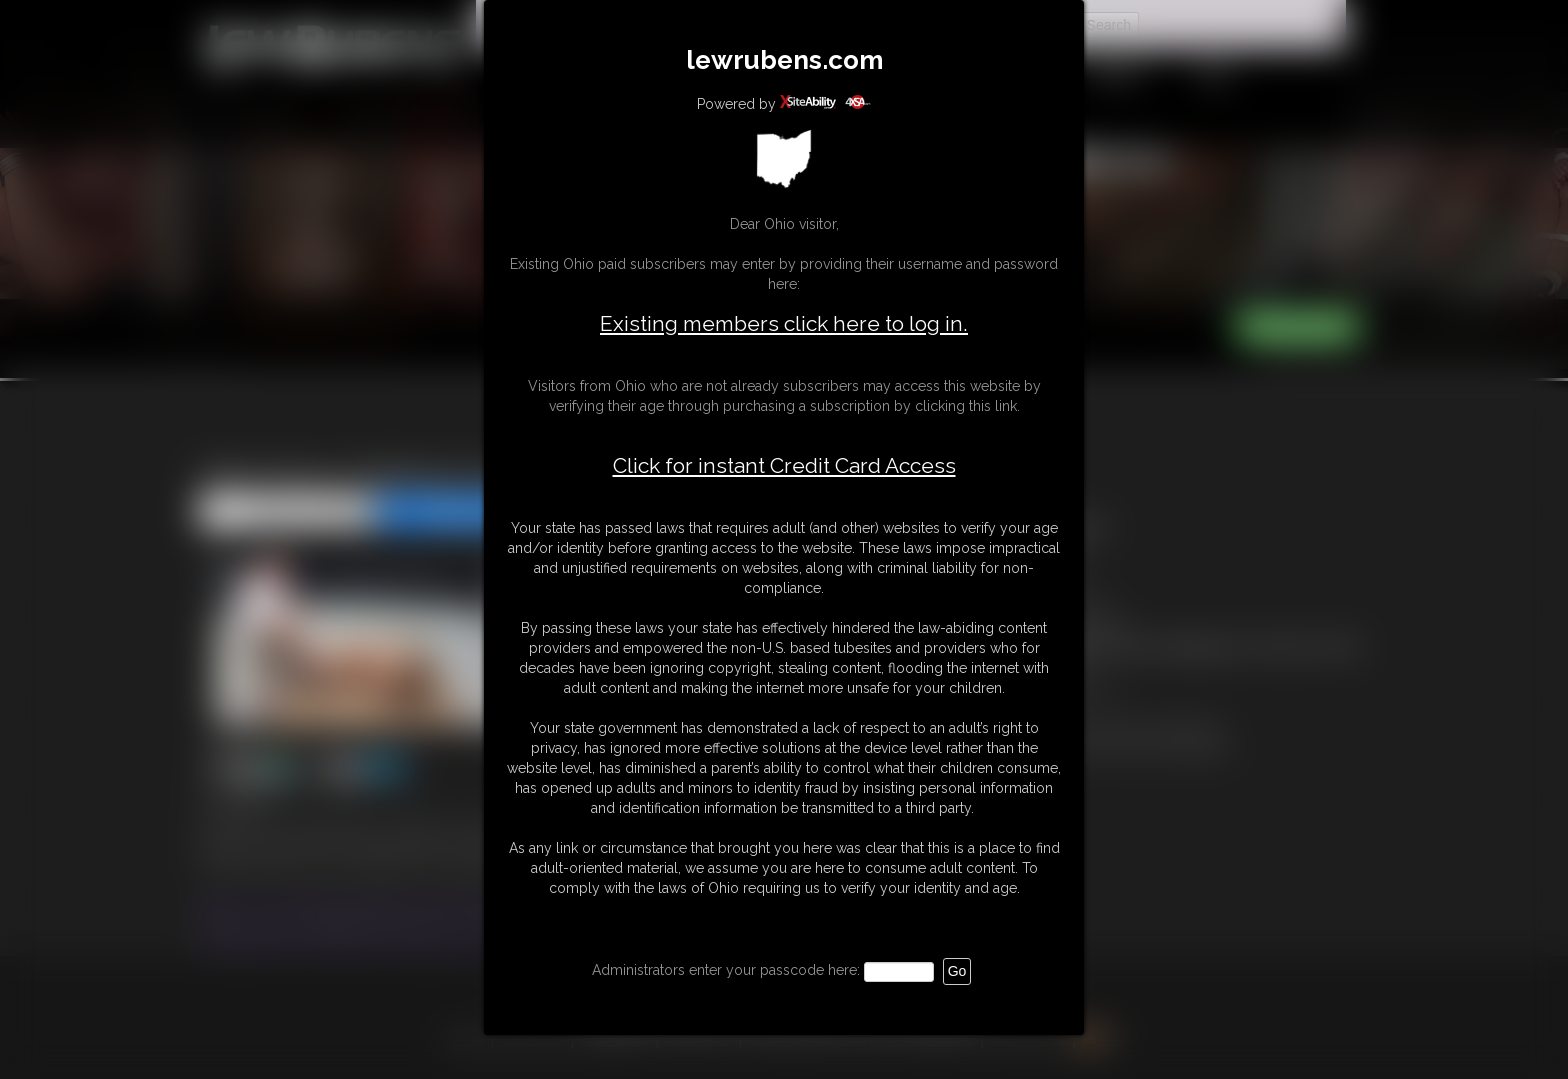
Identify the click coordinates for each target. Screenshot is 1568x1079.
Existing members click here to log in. (784, 323)
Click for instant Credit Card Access (784, 466)
